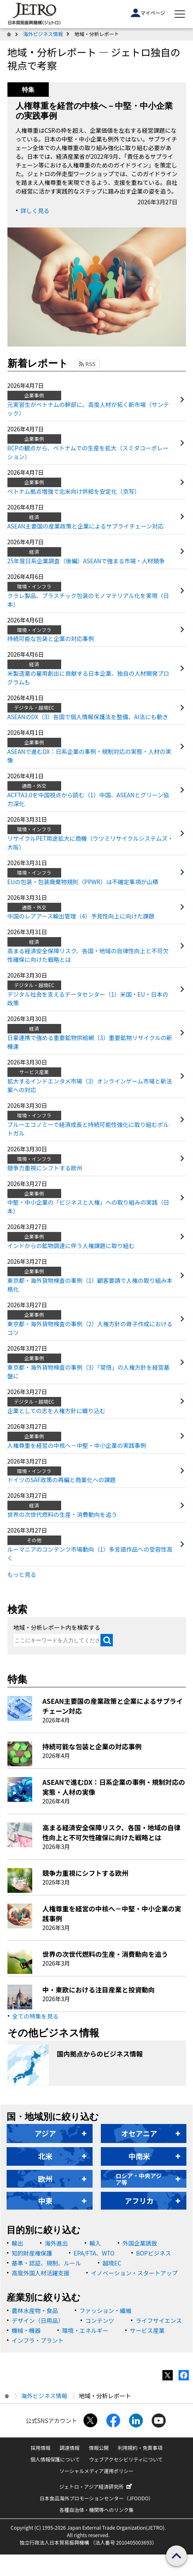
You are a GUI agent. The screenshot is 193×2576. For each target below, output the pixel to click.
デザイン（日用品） (38, 2320)
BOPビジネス (153, 2253)
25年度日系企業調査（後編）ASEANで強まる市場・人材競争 (86, 561)
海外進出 (56, 2243)
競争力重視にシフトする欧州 (45, 1168)
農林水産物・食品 (35, 2310)
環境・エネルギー (85, 2330)
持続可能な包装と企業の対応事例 (50, 638)
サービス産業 (147, 2330)
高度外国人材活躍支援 (40, 2273)
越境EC (111, 2263)
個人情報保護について (55, 2459)
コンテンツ (99, 2320)
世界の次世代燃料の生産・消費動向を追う (62, 1514)
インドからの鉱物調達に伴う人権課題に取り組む (71, 1245)
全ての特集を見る (35, 2016)
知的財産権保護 (32, 2253)
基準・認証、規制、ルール (46, 2263)
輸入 (95, 2243)
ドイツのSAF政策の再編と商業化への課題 (61, 1480)
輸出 (17, 2243)
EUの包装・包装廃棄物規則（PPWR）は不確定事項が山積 (82, 882)
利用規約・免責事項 (140, 2447)
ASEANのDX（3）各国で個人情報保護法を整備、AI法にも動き (87, 717)
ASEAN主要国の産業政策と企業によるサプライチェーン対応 (85, 526)
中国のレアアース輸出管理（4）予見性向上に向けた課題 (81, 916)
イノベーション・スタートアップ (134, 2273)
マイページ (148, 13)
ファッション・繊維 (105, 2310)
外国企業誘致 (139, 2243)
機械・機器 (26, 2330)
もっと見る (21, 1574)
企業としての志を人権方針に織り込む (56, 1410)
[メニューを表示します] (180, 14)
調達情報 (69, 2447)
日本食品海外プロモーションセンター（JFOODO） (97, 2498)
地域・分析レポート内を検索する (57, 1627)
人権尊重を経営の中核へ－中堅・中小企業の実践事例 (76, 1445)
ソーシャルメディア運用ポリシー (96, 2470)
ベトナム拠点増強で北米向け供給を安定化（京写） (74, 491)
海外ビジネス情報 (43, 33)
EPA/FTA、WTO (94, 2253)
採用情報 (40, 2447)
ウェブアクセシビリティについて (125, 2459)
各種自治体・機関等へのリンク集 (96, 2509)
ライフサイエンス (159, 2320)
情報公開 (99, 2447)
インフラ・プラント (38, 2340)
